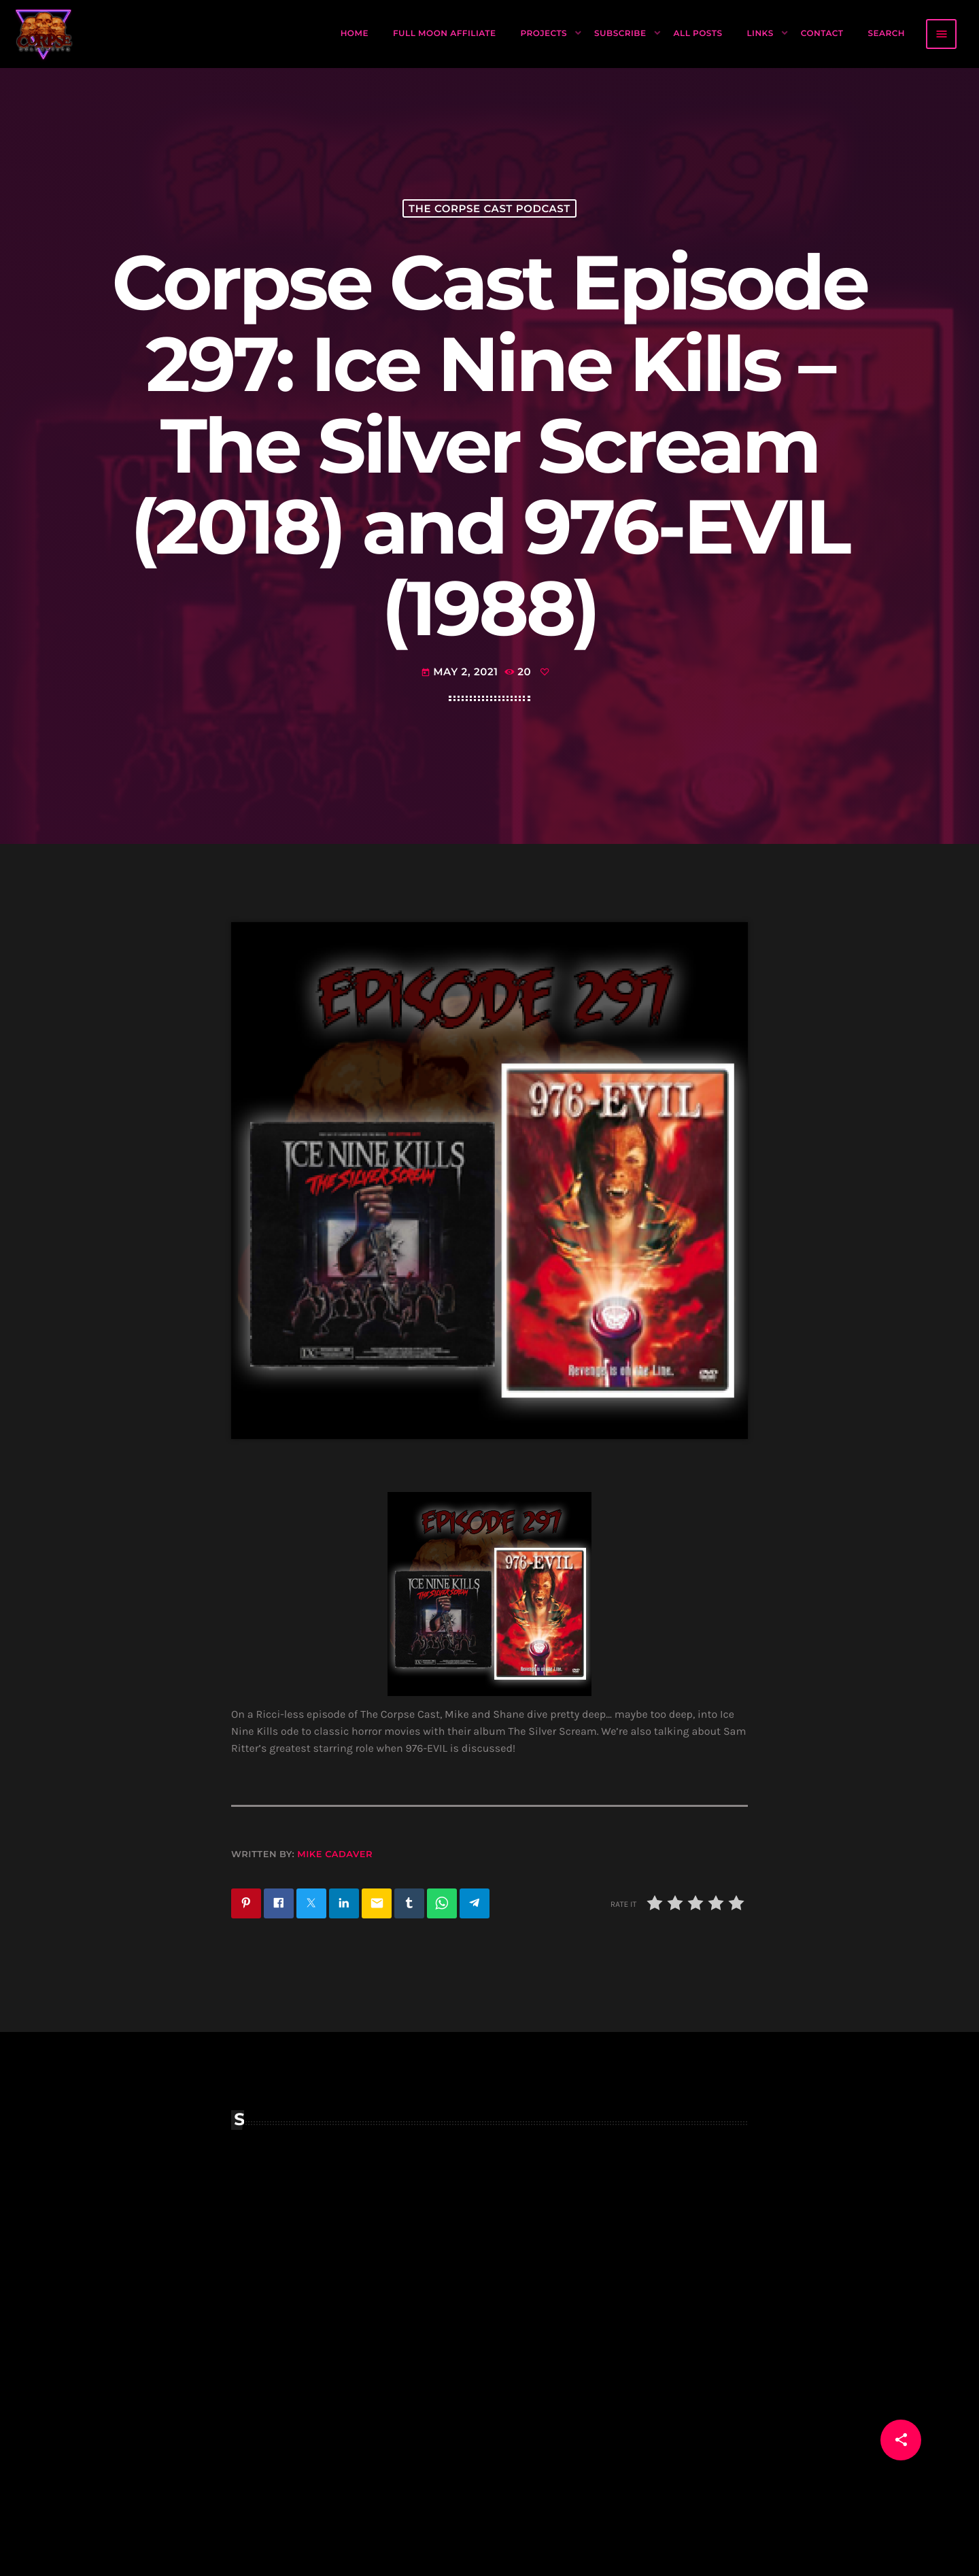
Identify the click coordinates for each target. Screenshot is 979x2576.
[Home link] (44, 34)
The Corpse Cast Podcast (489, 208)
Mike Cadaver (335, 1854)
